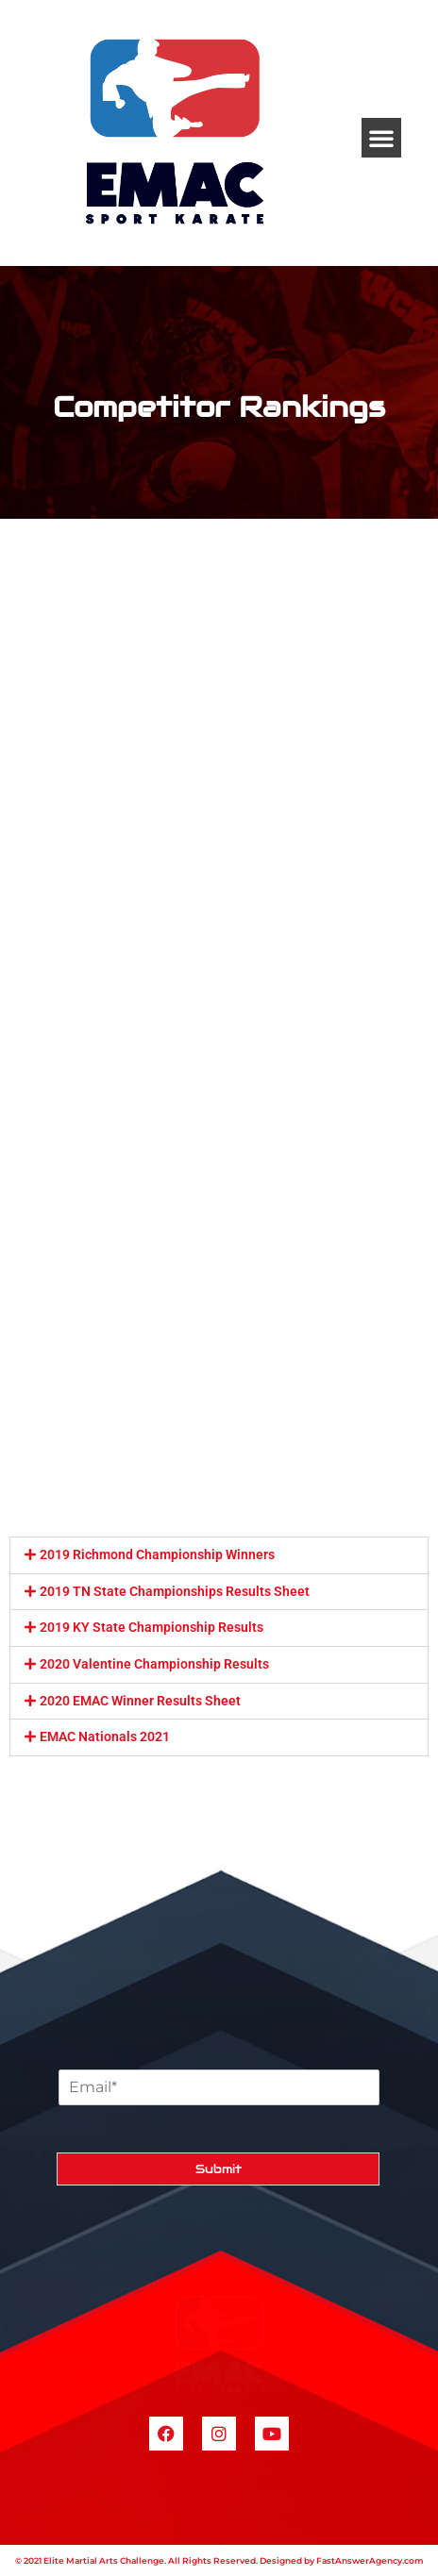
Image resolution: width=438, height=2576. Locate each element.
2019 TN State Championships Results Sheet (175, 1591)
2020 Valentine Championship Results (154, 1663)
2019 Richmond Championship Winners (157, 1554)
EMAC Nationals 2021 (105, 1736)
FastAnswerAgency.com (369, 2560)
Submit (218, 2169)
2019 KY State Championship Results (151, 1627)
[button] (381, 138)
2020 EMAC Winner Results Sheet (140, 1700)
